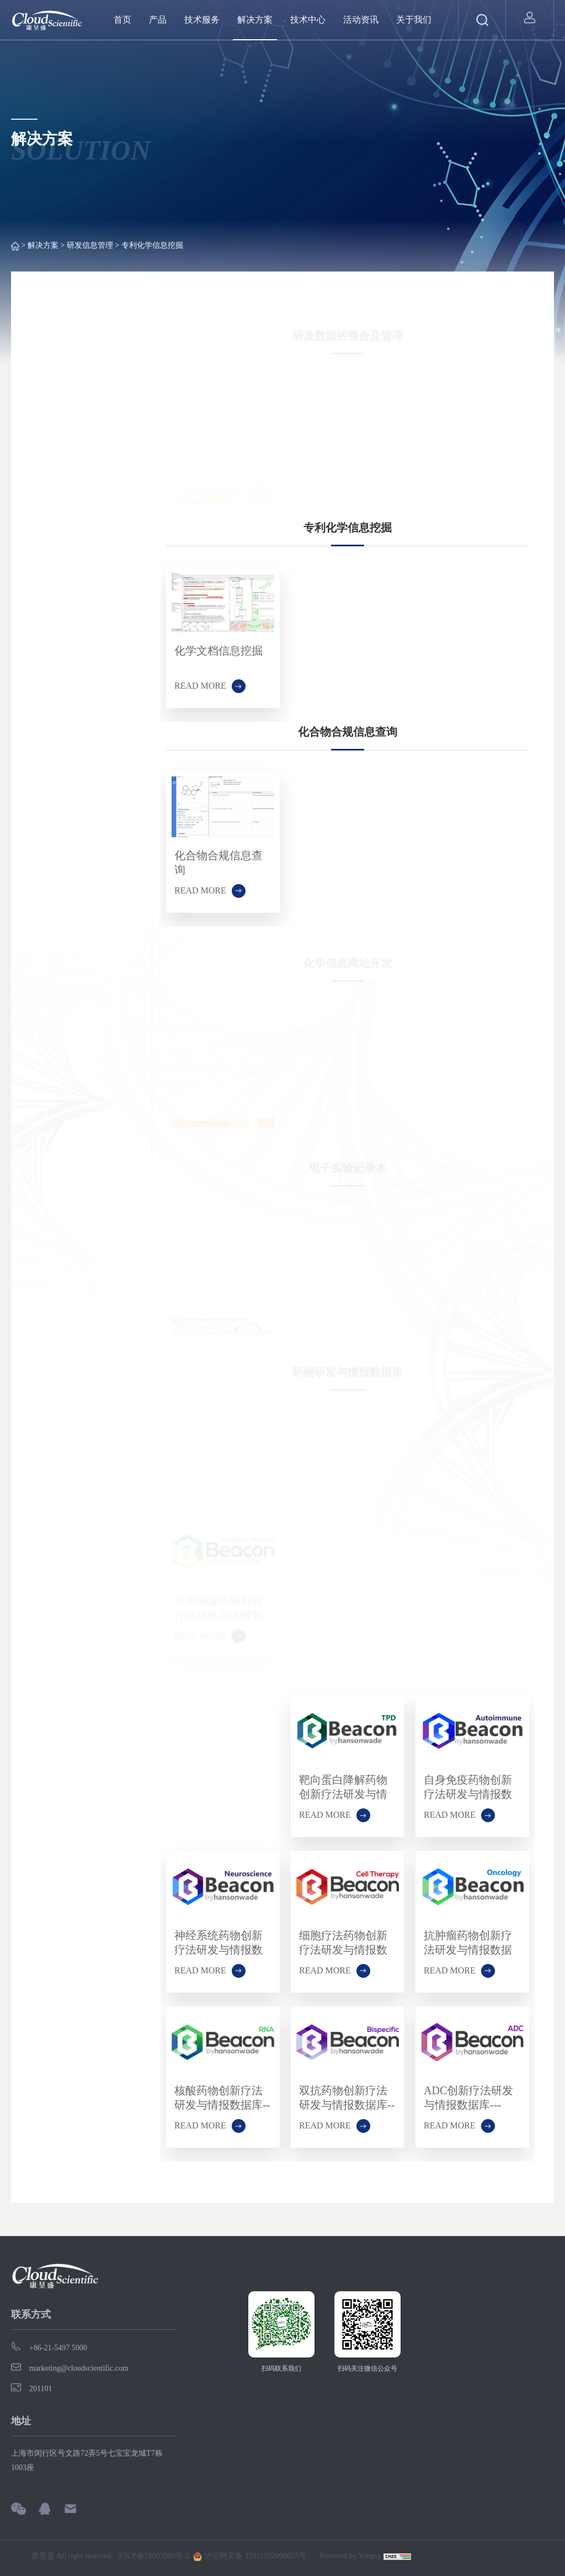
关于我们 (413, 19)
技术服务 (202, 19)
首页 (122, 19)
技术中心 (308, 19)
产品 (158, 19)
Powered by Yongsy (351, 2556)
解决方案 (255, 19)
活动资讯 (361, 19)
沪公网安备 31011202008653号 (249, 2556)
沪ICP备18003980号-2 (153, 2556)
